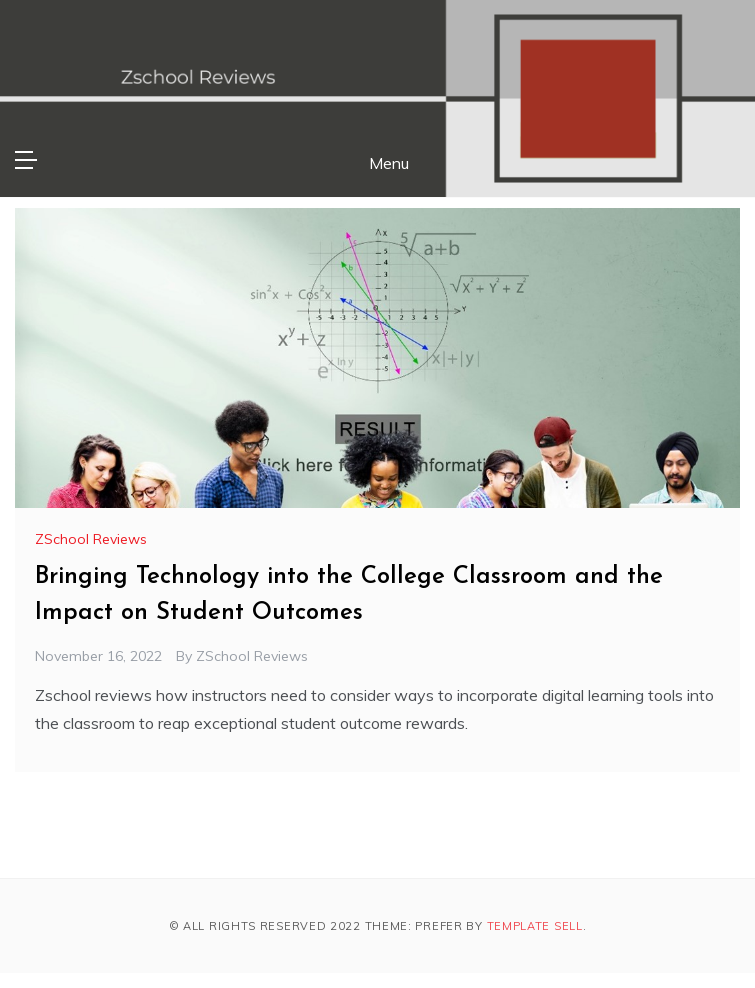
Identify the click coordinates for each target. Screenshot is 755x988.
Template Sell (535, 926)
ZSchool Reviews (91, 539)
